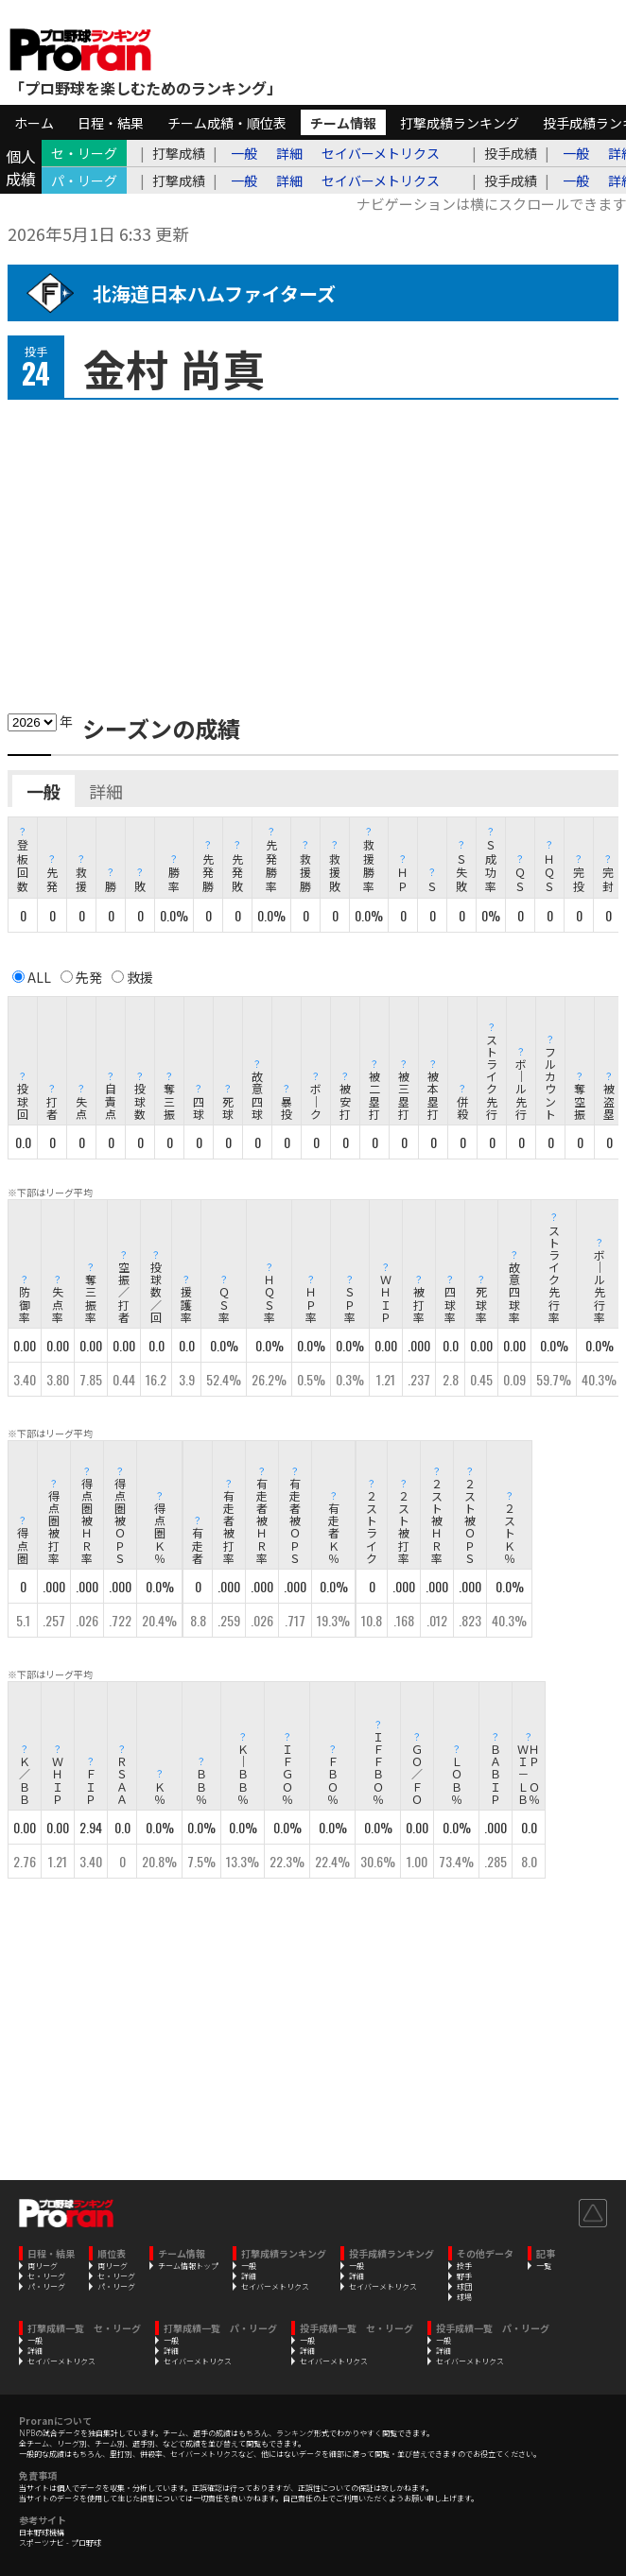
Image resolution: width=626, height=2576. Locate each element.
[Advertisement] (313, 551)
